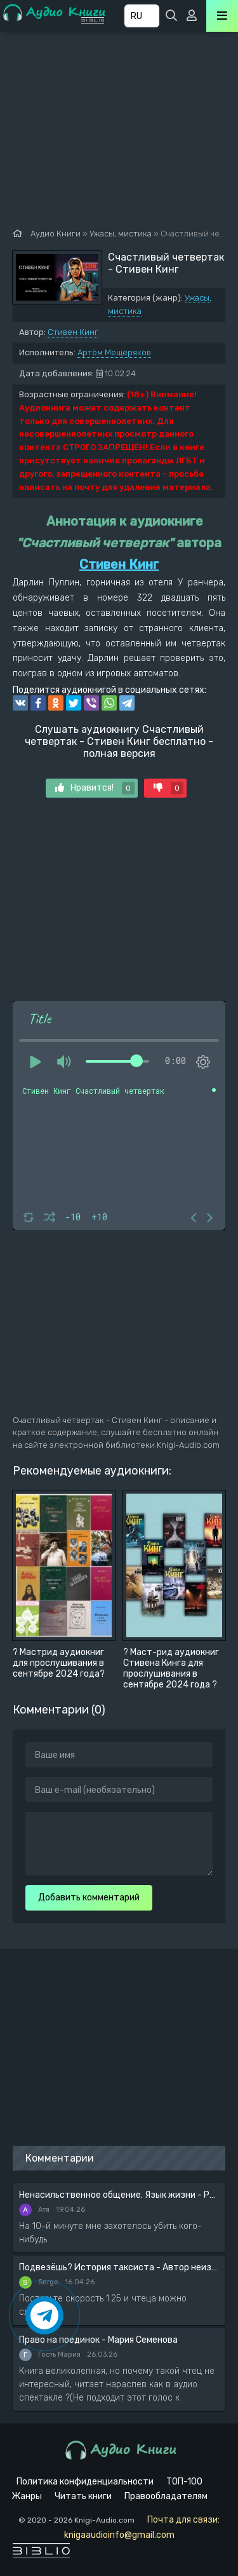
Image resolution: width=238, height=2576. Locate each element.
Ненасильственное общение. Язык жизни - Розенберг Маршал (119, 2195)
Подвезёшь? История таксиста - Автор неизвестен (119, 2267)
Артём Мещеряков (114, 352)
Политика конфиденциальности (85, 2481)
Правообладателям (166, 2496)
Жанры (26, 2496)
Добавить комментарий (89, 1897)
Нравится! (95, 788)
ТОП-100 (184, 2481)
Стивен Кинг (73, 332)
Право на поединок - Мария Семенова (98, 2339)
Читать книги (83, 2496)
